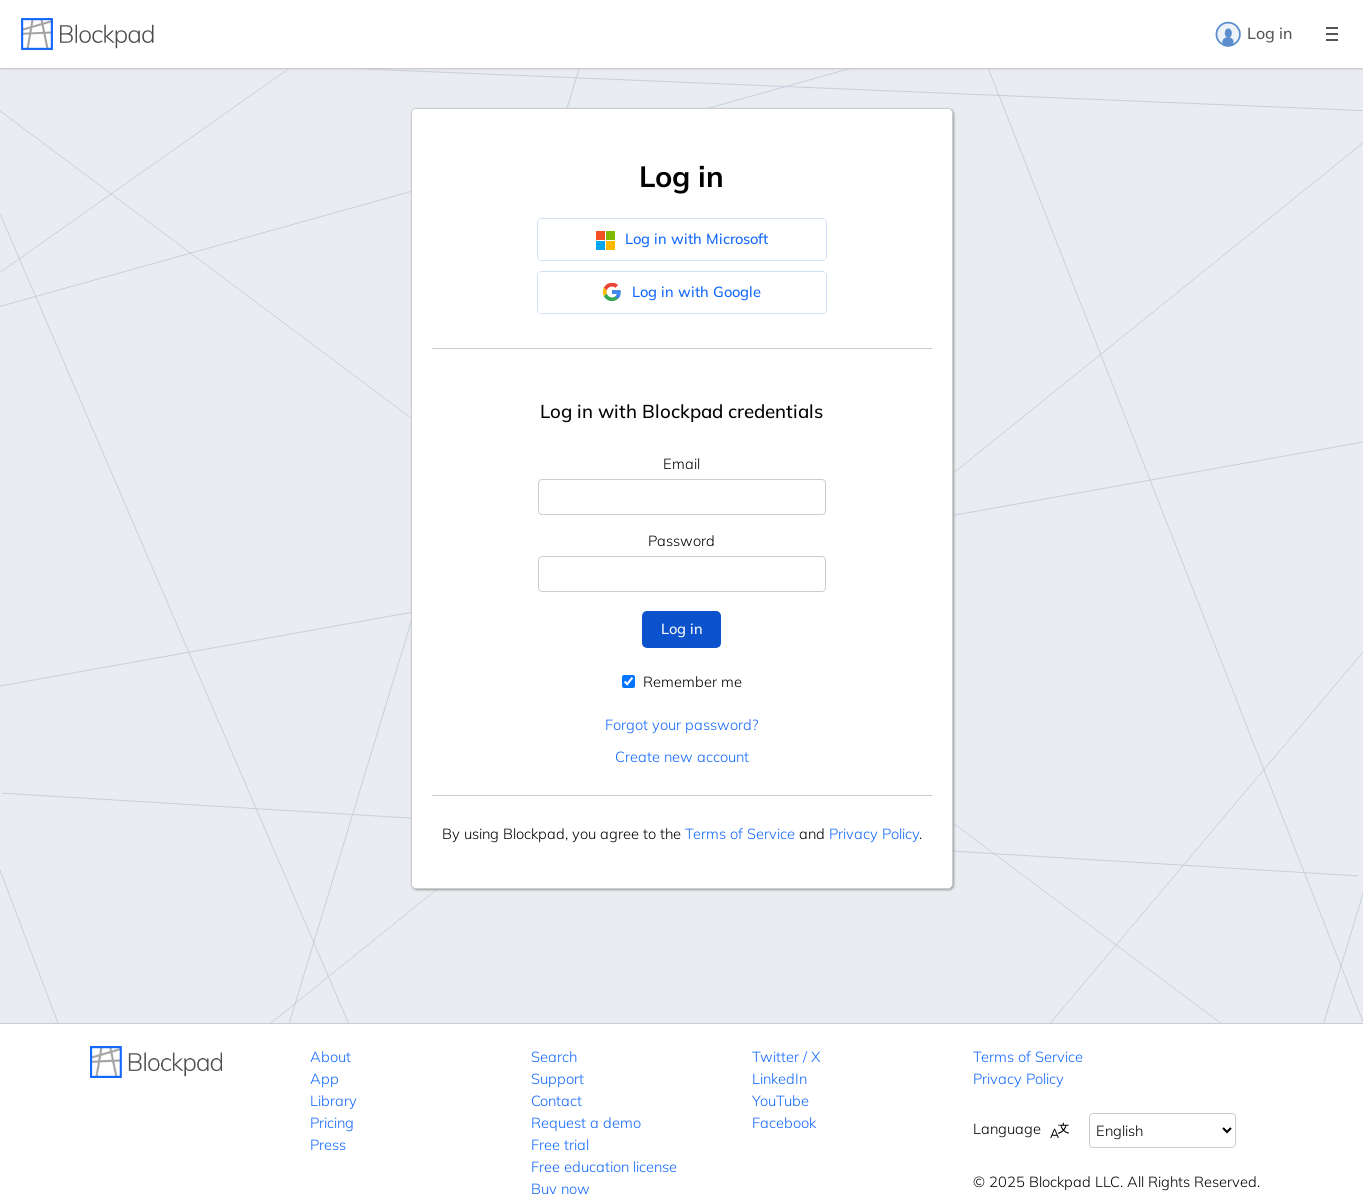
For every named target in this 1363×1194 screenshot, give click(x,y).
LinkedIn (779, 1078)
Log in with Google (681, 292)
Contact (556, 1100)
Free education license (604, 1166)
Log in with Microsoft (681, 239)
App (324, 1078)
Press (328, 1144)
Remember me (682, 681)
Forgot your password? (681, 724)
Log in (1253, 34)
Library (333, 1100)
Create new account (682, 756)
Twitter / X (786, 1056)
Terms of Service (740, 833)
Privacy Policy (874, 833)
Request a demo (586, 1122)
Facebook (784, 1122)
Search (554, 1056)
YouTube (780, 1100)
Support (557, 1078)
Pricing (332, 1122)
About (330, 1056)
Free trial (560, 1144)
